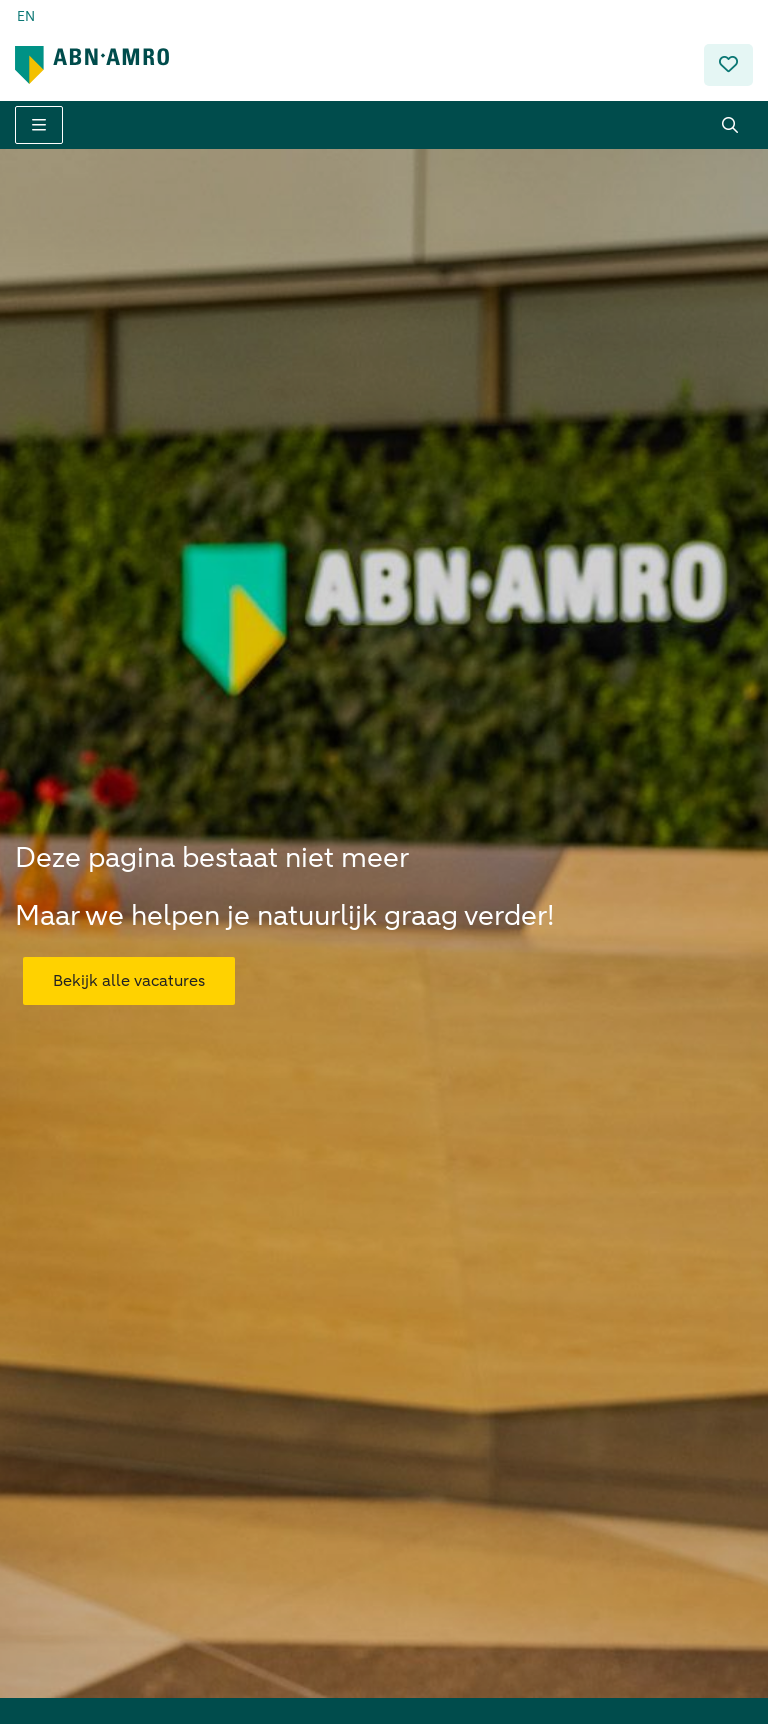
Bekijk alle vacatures (129, 965)
